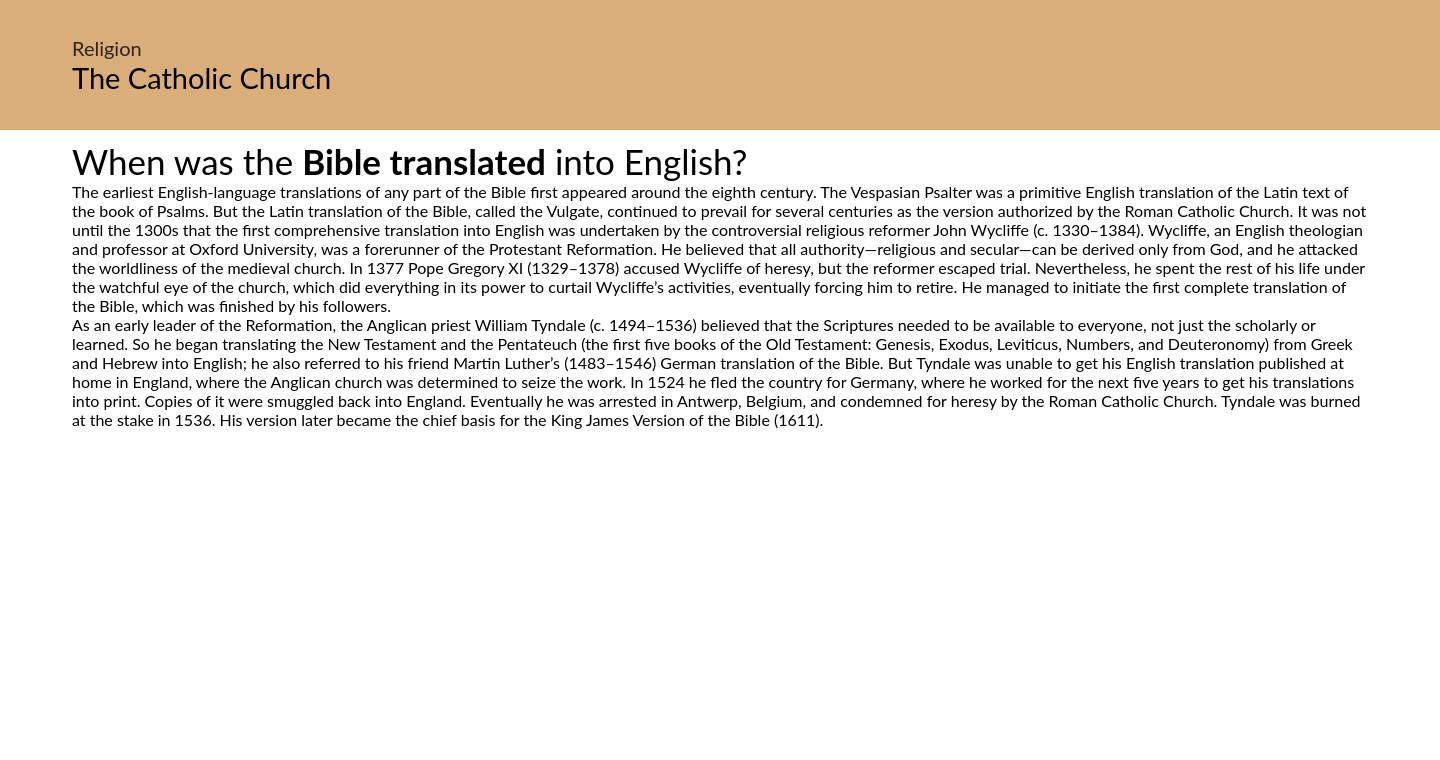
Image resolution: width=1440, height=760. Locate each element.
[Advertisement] (720, 617)
